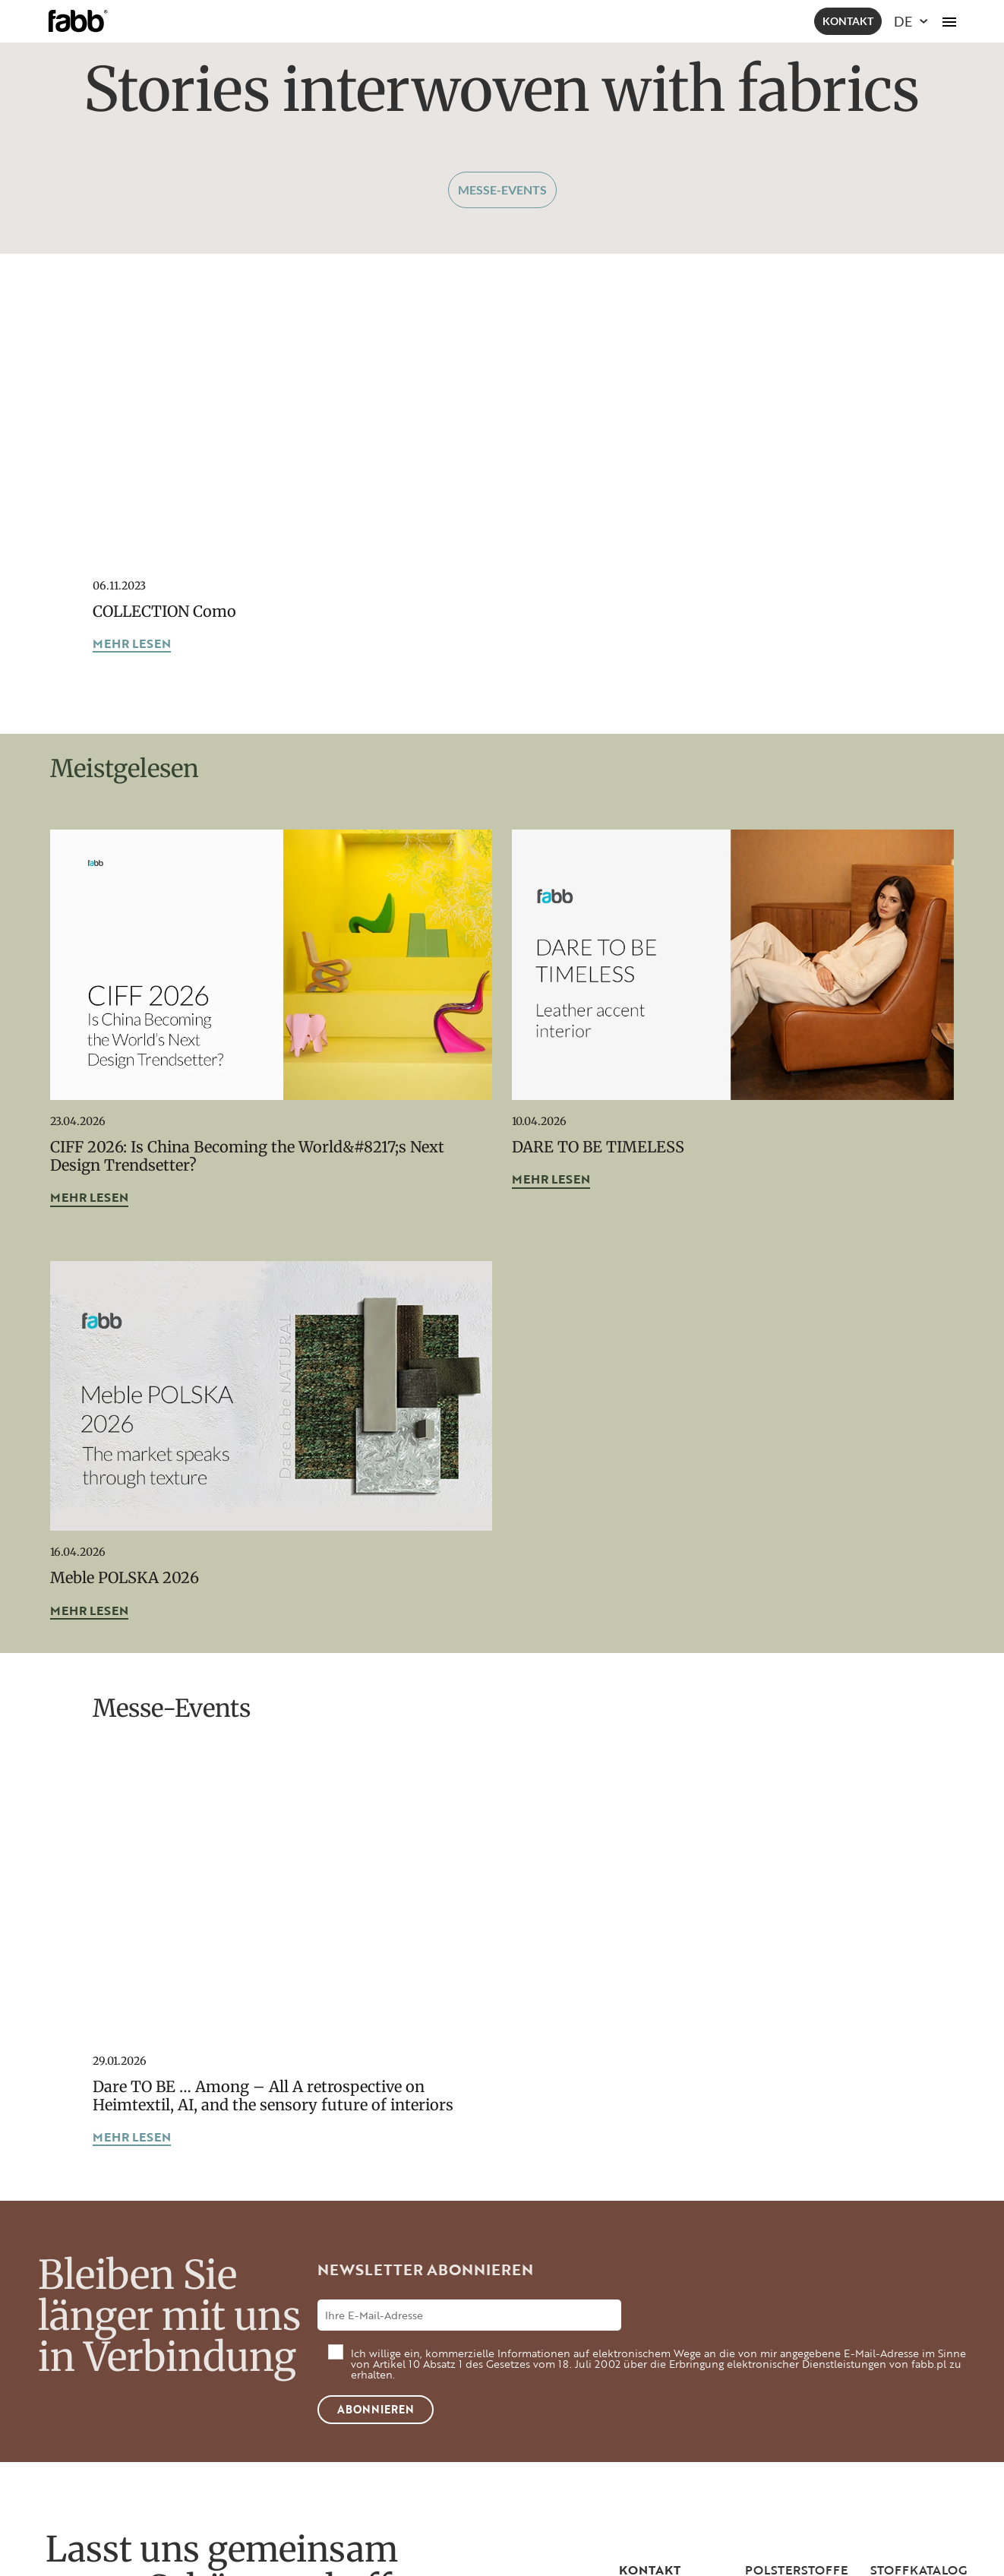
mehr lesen (132, 645)
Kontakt (847, 20)
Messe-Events (502, 189)
